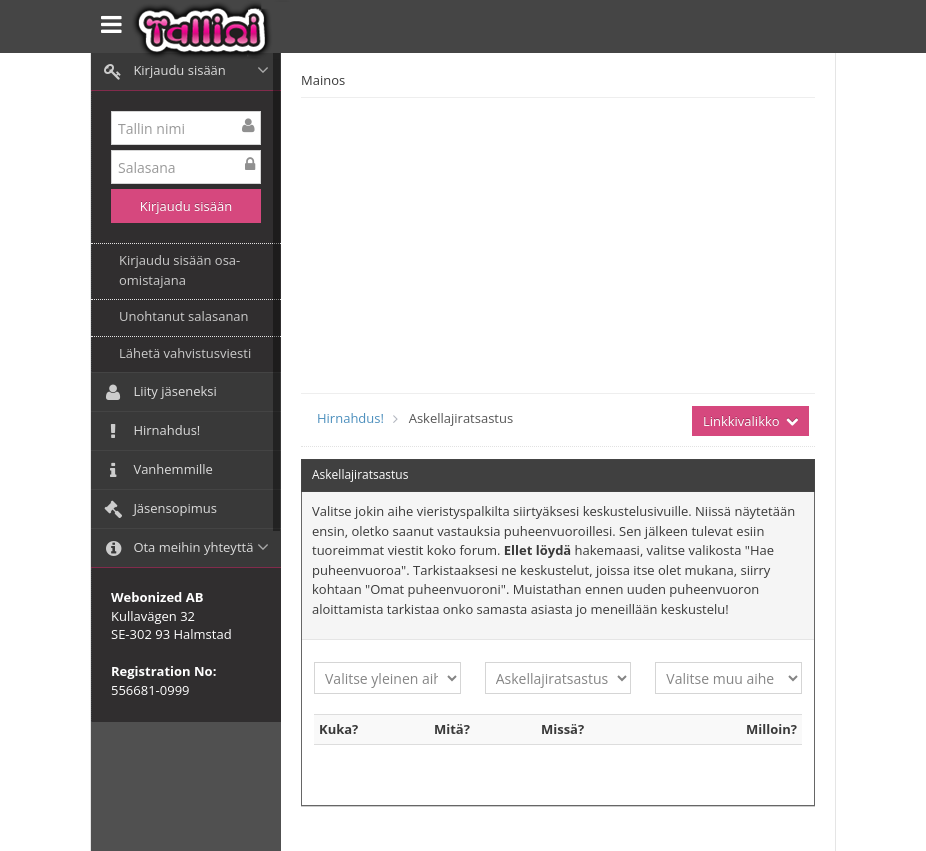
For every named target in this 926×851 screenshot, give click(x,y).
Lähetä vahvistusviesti (185, 353)
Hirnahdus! (350, 418)
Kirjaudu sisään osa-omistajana (179, 270)
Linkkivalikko (750, 421)
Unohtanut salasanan (184, 316)
